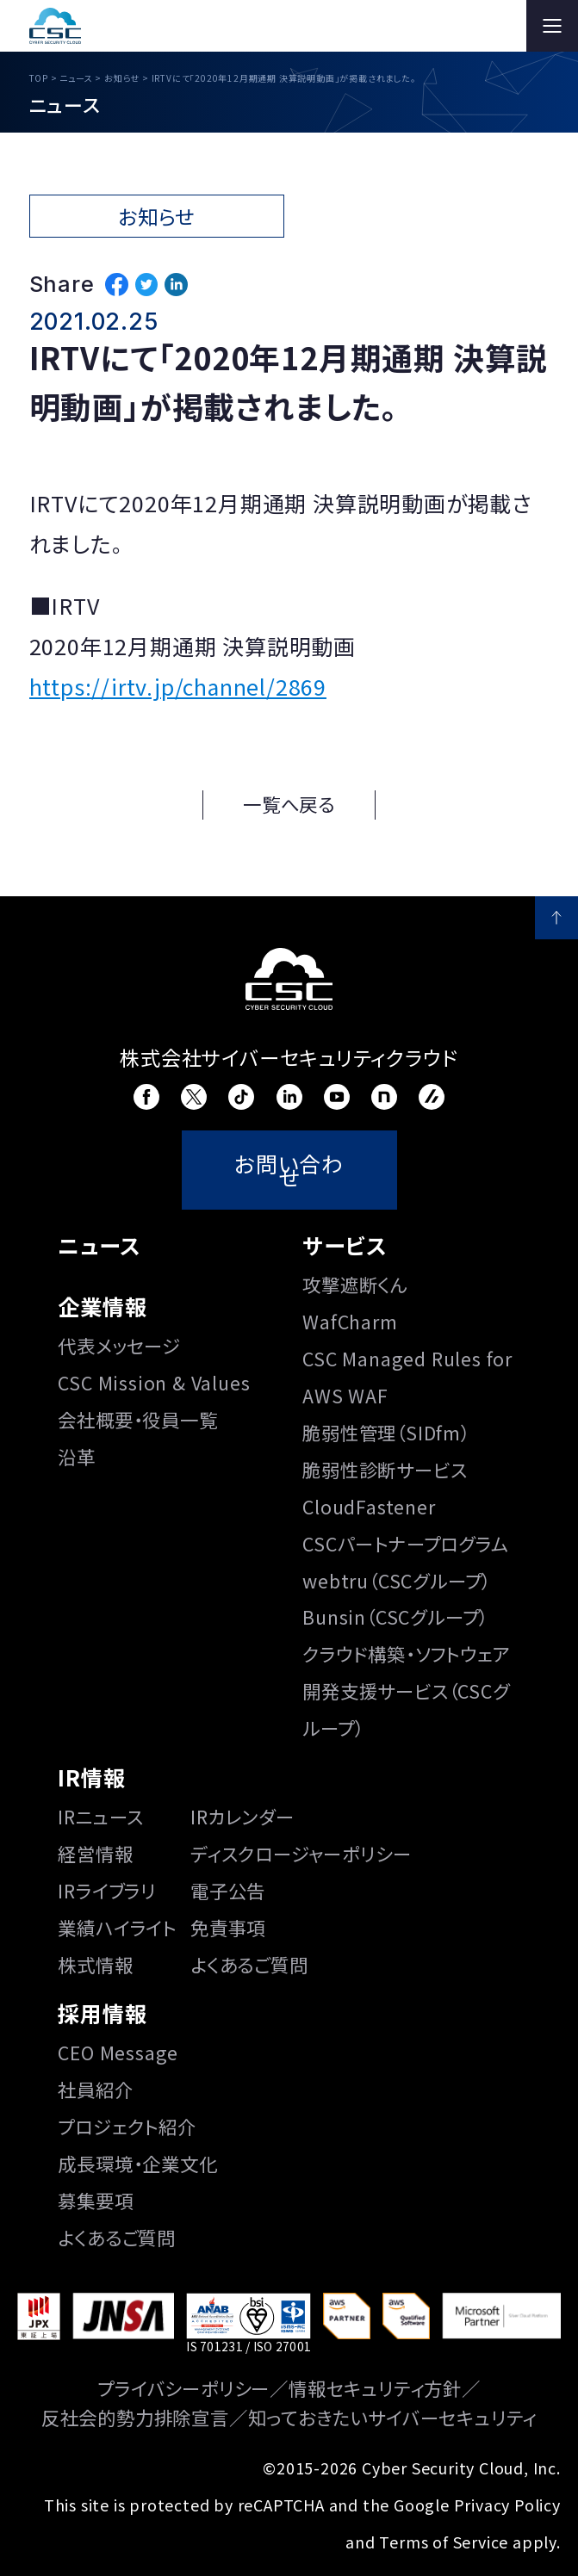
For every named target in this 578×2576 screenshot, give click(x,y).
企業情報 (102, 1306)
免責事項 (227, 1927)
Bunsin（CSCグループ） (395, 1616)
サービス (344, 1244)
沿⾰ (77, 1456)
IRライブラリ (107, 1890)
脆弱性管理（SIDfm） (386, 1432)
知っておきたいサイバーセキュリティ (393, 2417)
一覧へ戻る (289, 803)
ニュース (99, 1244)
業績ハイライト (117, 1927)
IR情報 (91, 1777)
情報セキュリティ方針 (375, 2388)
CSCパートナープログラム (405, 1543)
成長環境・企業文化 (137, 2163)
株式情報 (95, 1964)
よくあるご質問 (249, 1964)
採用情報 (102, 2012)
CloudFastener (368, 1506)
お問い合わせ (289, 1170)
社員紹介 (95, 2089)
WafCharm (349, 1321)
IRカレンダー (242, 1816)
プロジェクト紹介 (127, 2126)
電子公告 (227, 1890)
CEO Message (118, 2052)
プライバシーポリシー (183, 2388)
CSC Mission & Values (154, 1382)
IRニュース (101, 1816)
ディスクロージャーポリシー (300, 1853)
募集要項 (95, 2200)
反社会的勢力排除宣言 (135, 2417)
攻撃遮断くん (355, 1284)
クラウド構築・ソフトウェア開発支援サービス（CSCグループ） (406, 1690)
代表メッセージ (119, 1345)
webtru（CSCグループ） (396, 1580)
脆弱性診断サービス (384, 1469)
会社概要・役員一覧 (137, 1419)
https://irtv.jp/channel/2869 (177, 686)
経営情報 (95, 1853)
